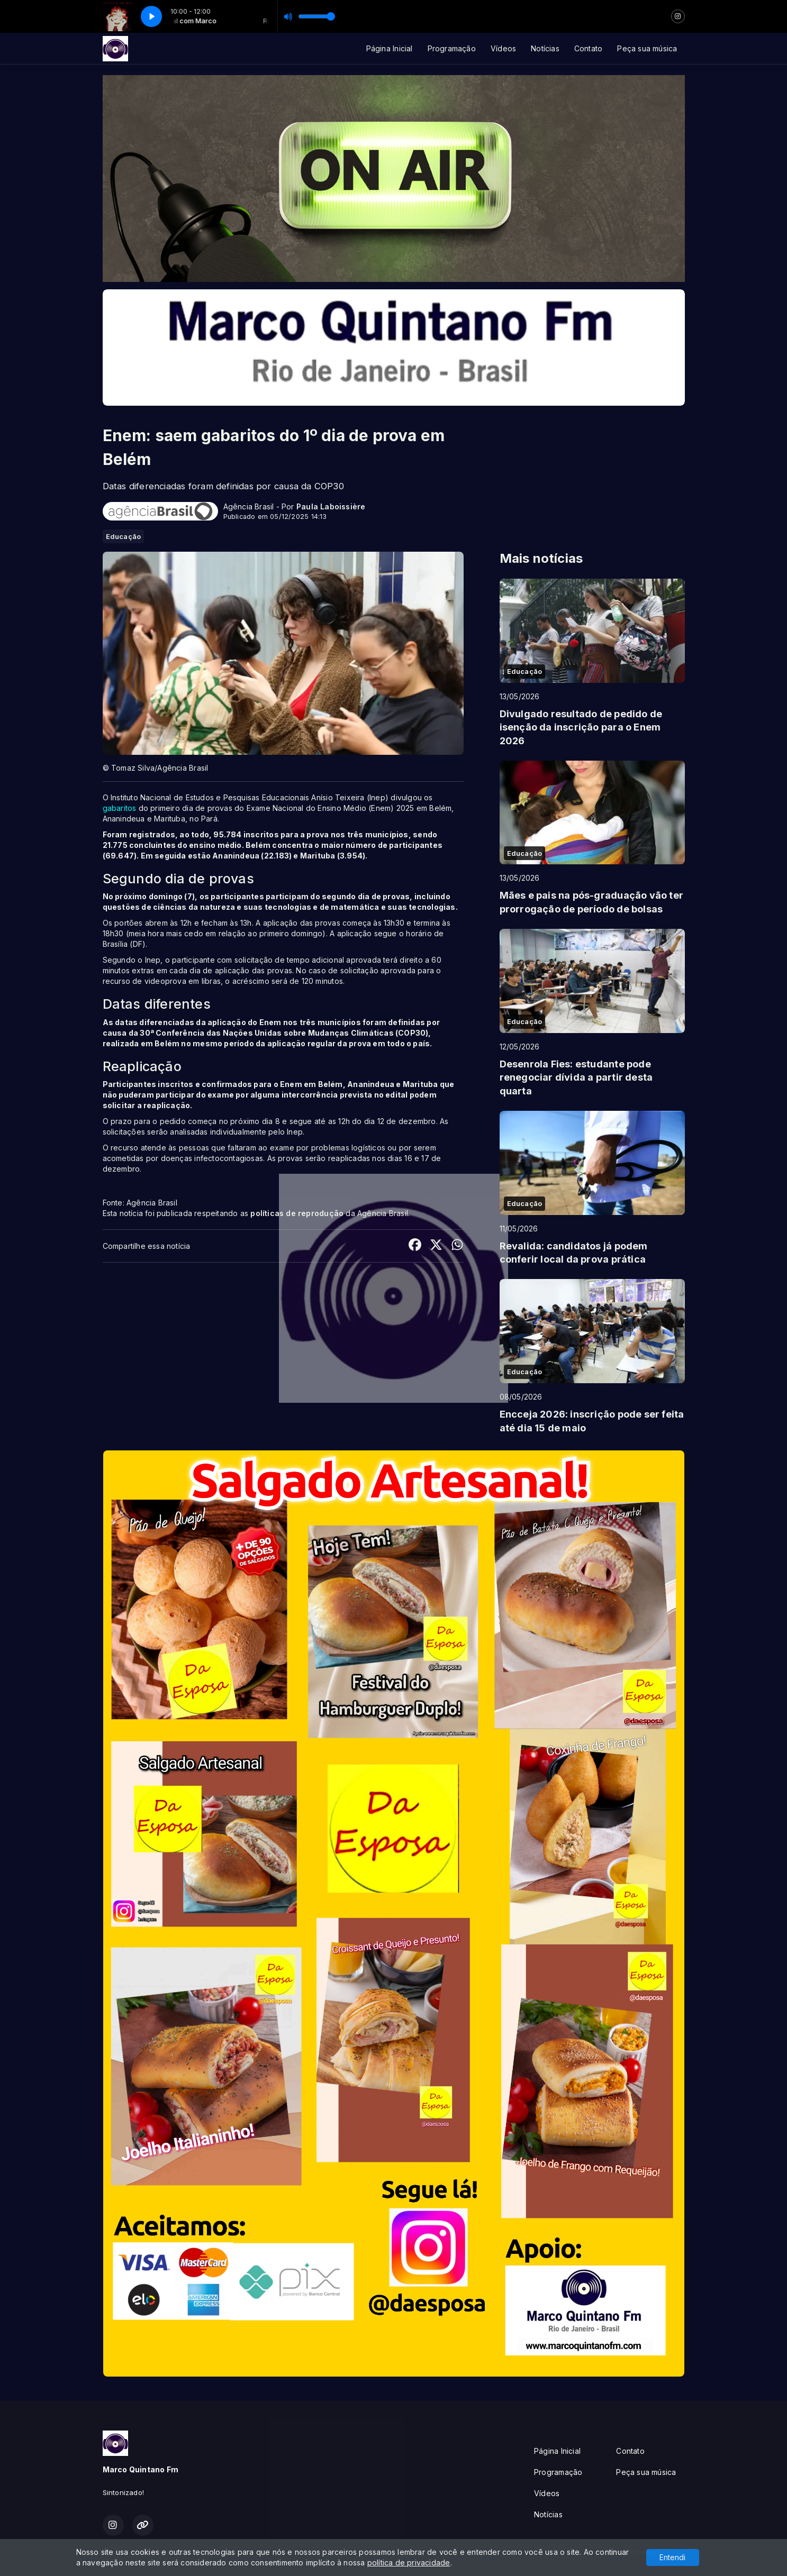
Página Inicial (389, 48)
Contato (588, 48)
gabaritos (120, 807)
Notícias (545, 48)
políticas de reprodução (296, 1213)
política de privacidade (408, 2562)
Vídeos (503, 48)
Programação (452, 48)
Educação (123, 536)
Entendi (672, 2557)
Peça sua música (647, 48)
